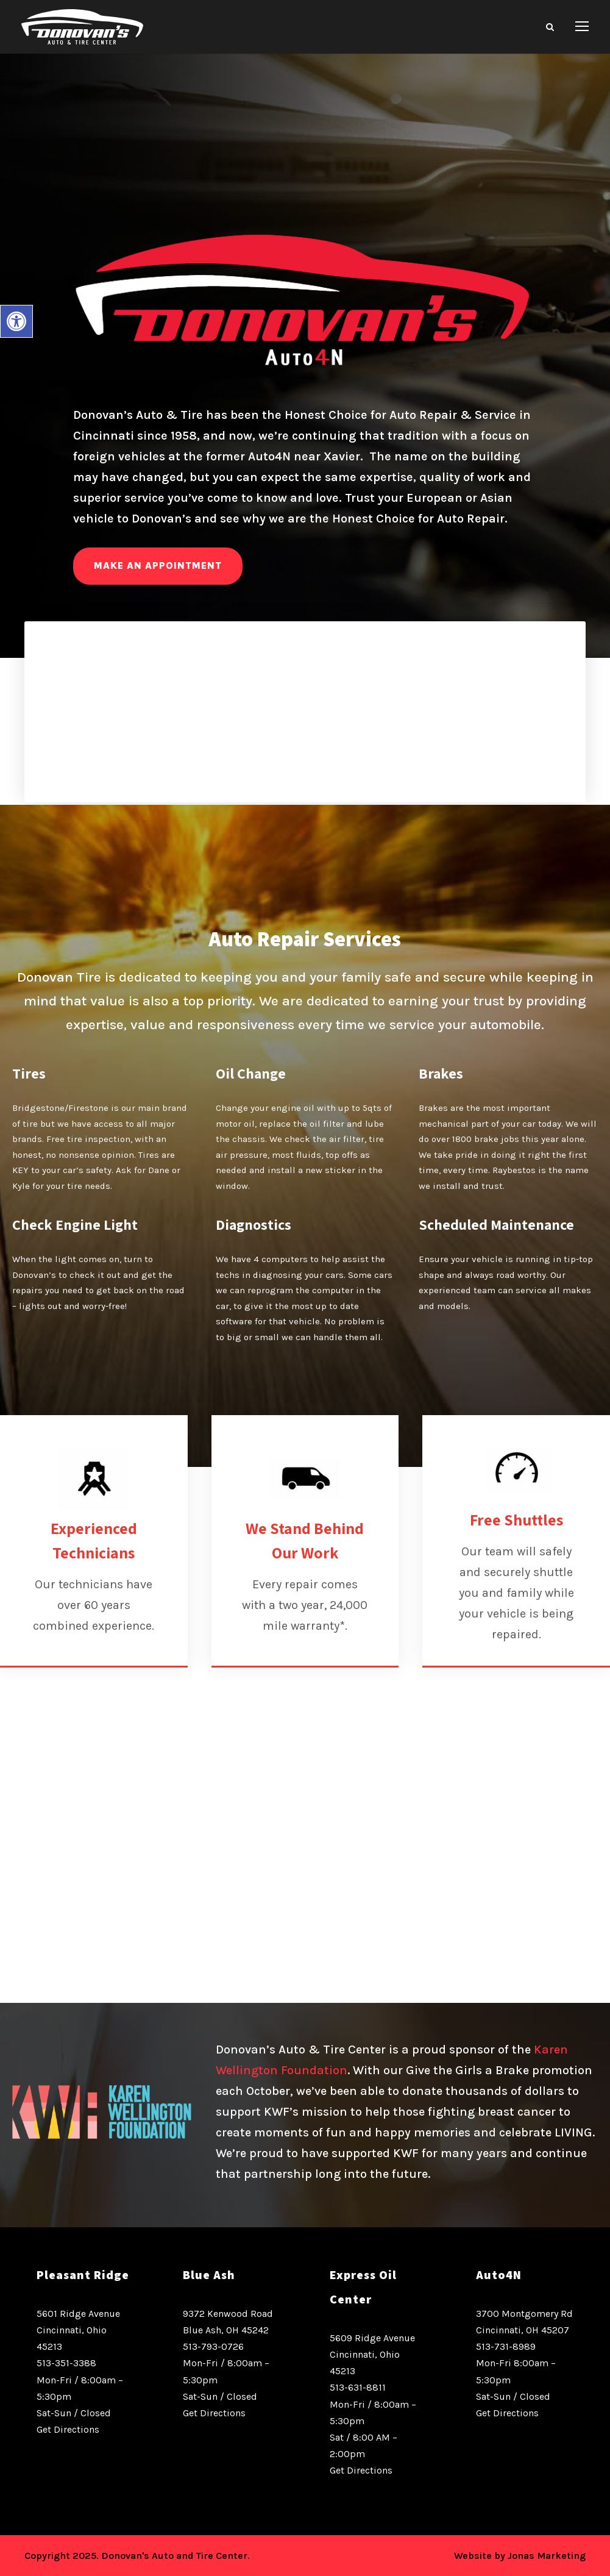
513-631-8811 (358, 2387)
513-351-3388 (66, 2363)
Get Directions (68, 2429)
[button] (16, 321)
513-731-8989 (506, 2346)
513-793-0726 (213, 2346)
